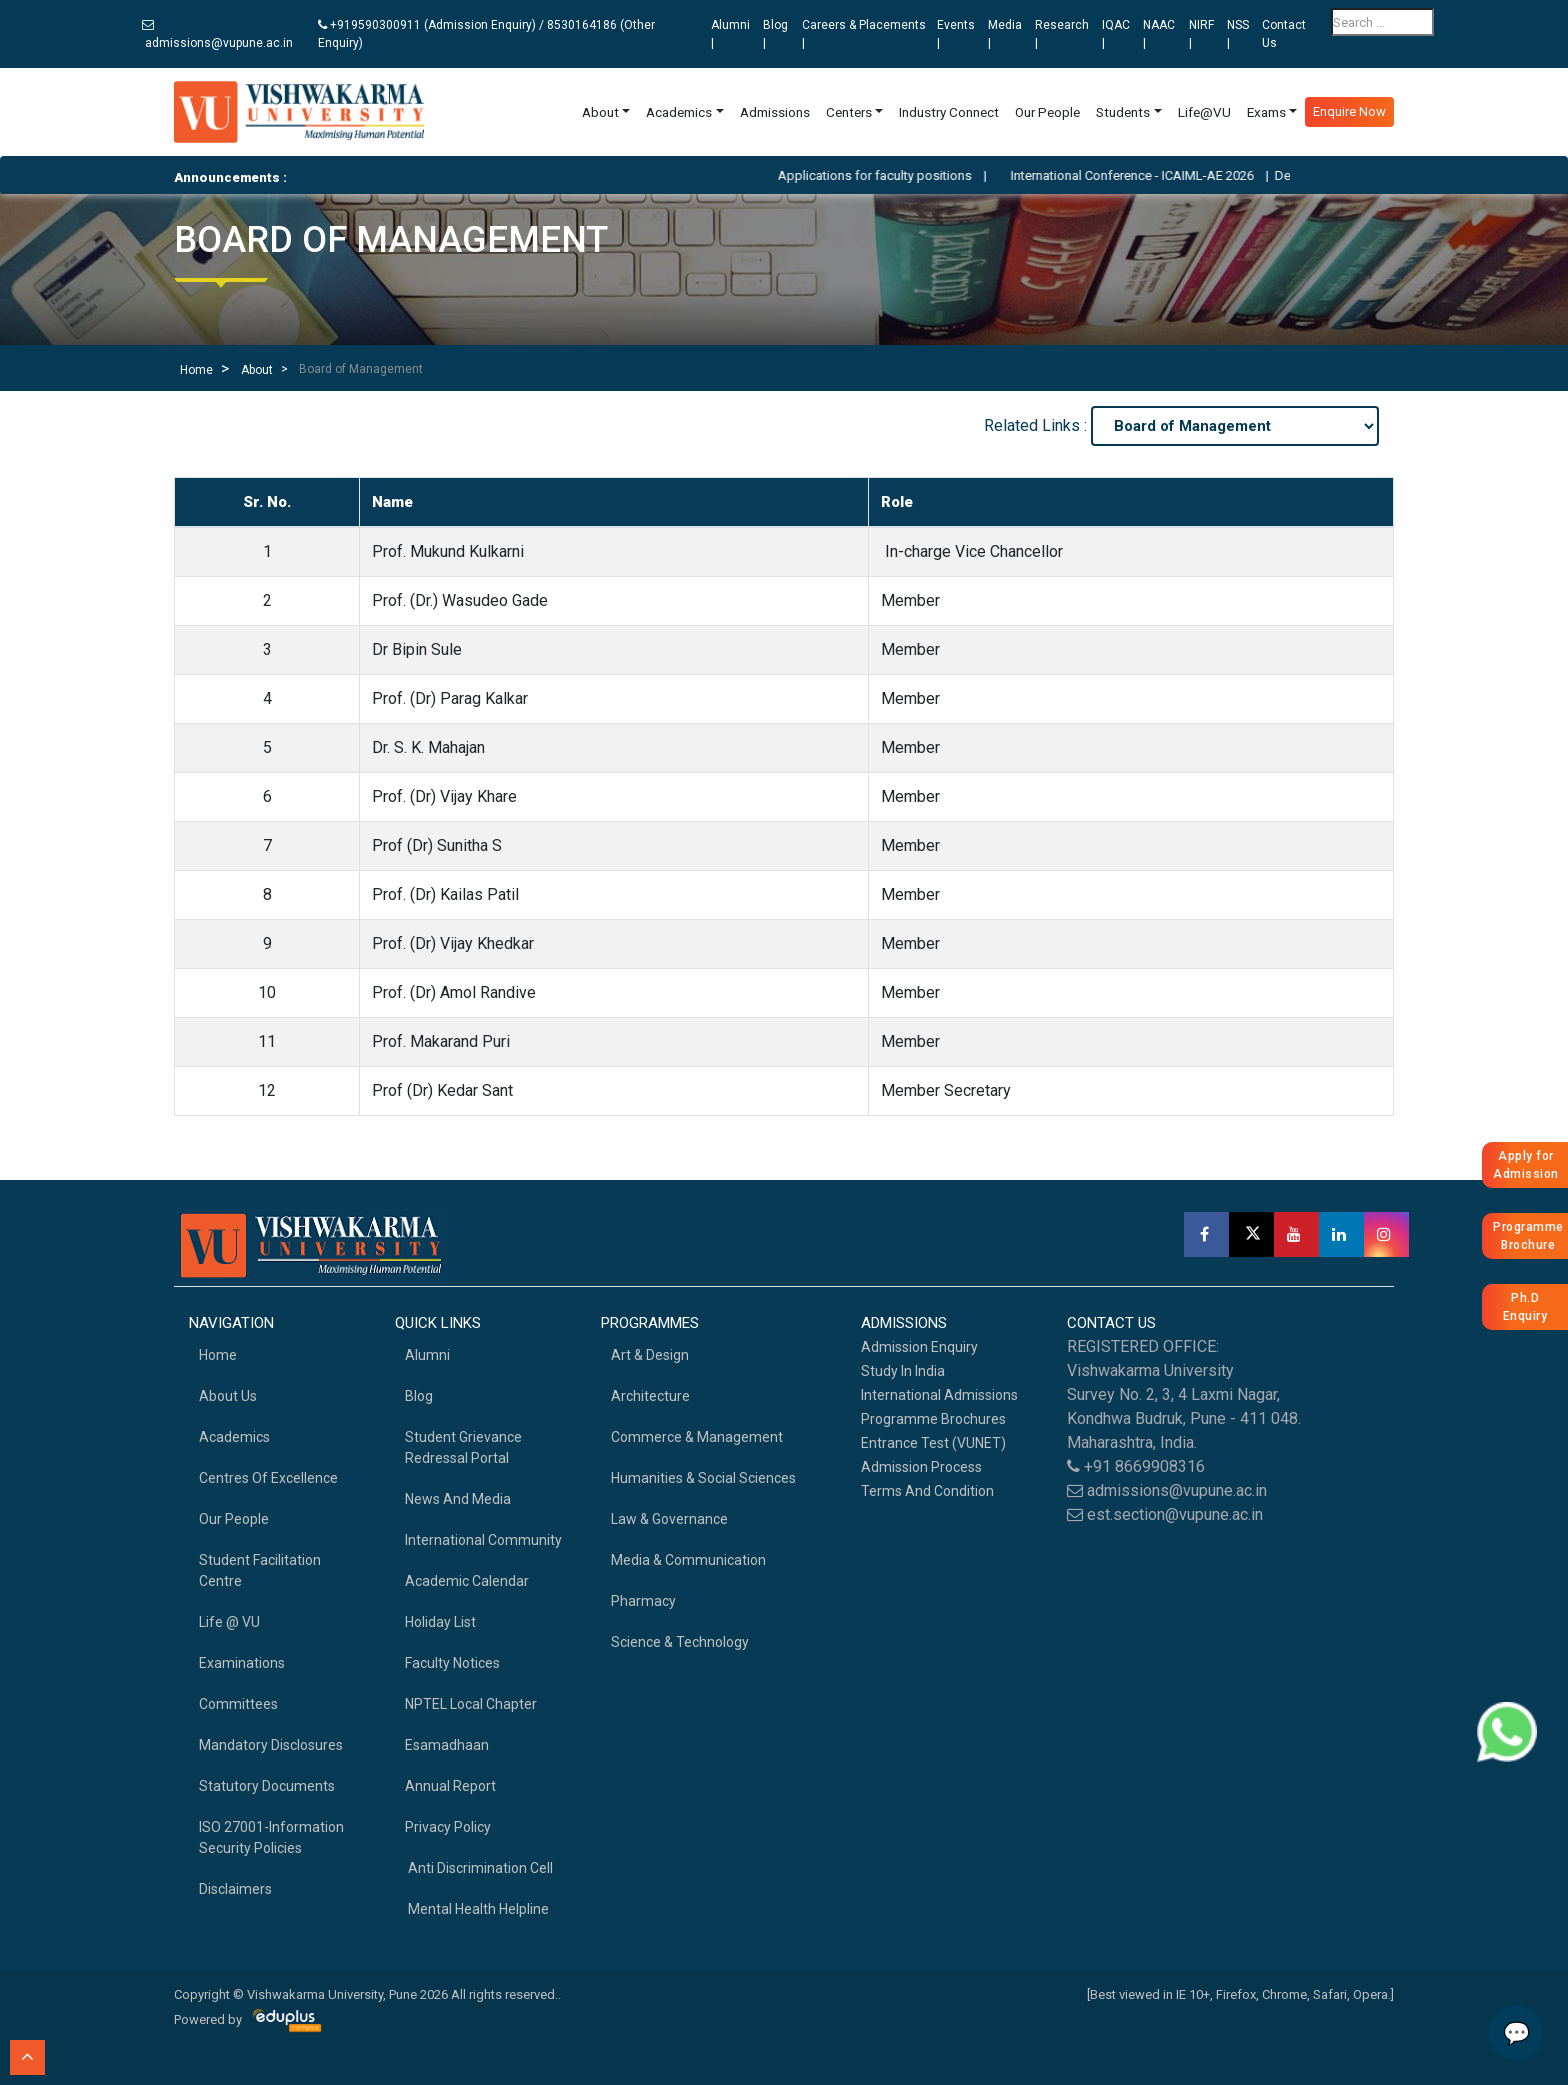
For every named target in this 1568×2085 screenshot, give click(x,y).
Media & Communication (688, 1560)
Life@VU (1204, 112)
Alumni (427, 1355)
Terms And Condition (927, 1491)
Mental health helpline (477, 1909)
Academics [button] (679, 112)
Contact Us (1284, 34)
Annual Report (450, 1786)
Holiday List (440, 1622)
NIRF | (1201, 34)
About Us (228, 1396)
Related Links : (1037, 425)
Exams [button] (1266, 112)
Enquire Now (1349, 111)
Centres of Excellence (268, 1478)
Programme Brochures (933, 1419)
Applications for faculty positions (900, 175)
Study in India (903, 1371)
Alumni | (730, 34)
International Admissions (939, 1395)
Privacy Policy (448, 1827)
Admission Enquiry (919, 1347)
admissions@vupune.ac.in (217, 34)
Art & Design (650, 1355)
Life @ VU (229, 1622)
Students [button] (1123, 112)
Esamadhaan (447, 1745)
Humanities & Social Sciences (703, 1478)
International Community (483, 1540)
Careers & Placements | (864, 34)
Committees (238, 1704)
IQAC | (1116, 34)
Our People (1047, 112)
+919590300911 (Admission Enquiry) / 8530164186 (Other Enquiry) (486, 34)
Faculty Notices (452, 1663)
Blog (419, 1396)
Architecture (650, 1396)
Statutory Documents (267, 1786)
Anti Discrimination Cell (479, 1868)
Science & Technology (680, 1642)
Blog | (775, 34)
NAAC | (1159, 34)
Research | (1062, 34)
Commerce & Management (697, 1437)
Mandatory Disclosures (271, 1745)
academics (234, 1437)
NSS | (1238, 34)
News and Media (458, 1499)
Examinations (242, 1663)
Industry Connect (949, 112)
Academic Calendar (467, 1581)
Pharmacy (643, 1601)
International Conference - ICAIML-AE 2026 (1157, 175)
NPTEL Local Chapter (471, 1704)
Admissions (775, 112)
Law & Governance (669, 1519)
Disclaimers (235, 1889)
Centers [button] (849, 112)
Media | (1005, 34)
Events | (956, 34)
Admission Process (921, 1467)
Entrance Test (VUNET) (933, 1443)
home (218, 1355)
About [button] (600, 112)
